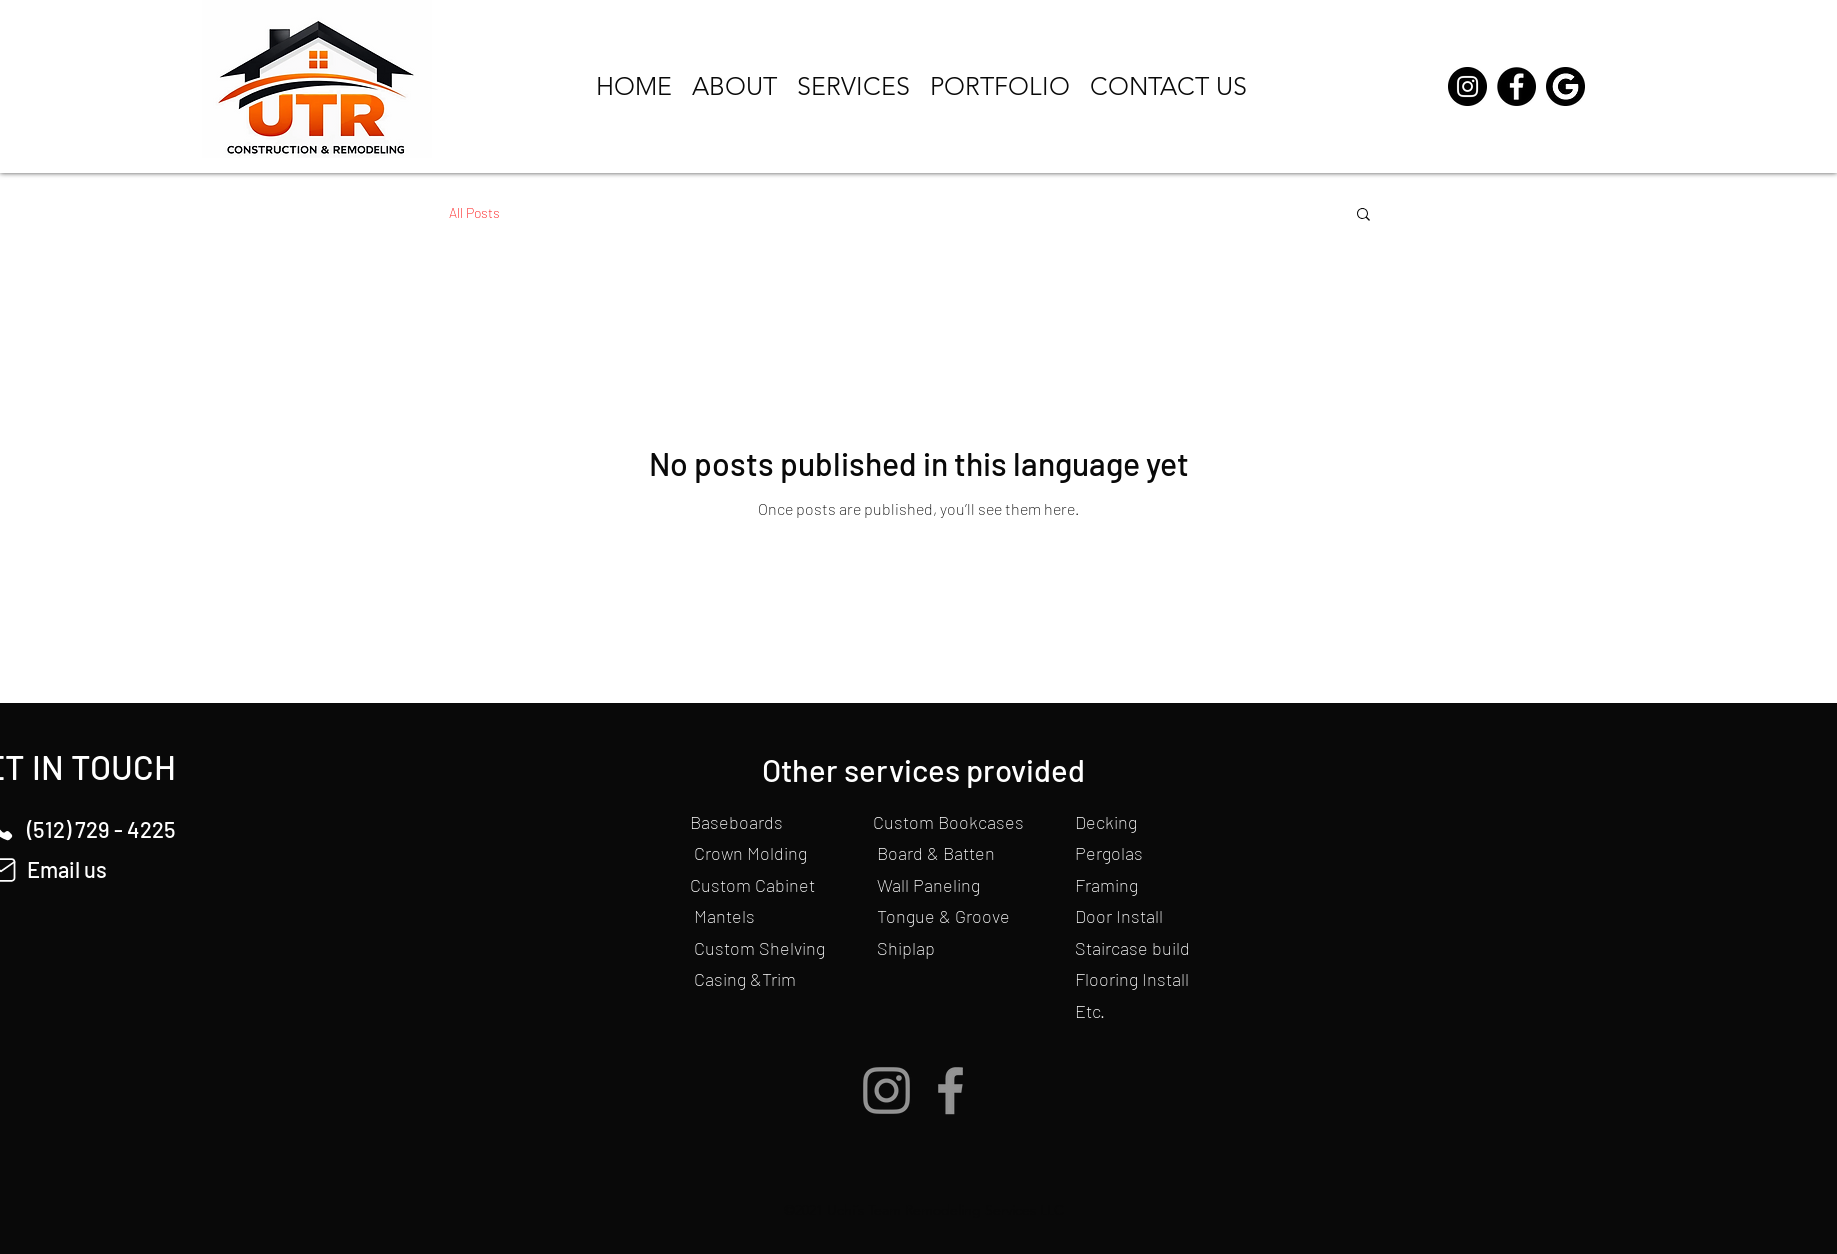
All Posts (474, 212)
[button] (1363, 215)
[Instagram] (1467, 86)
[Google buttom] (1565, 86)
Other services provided (923, 769)
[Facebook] (1516, 86)
